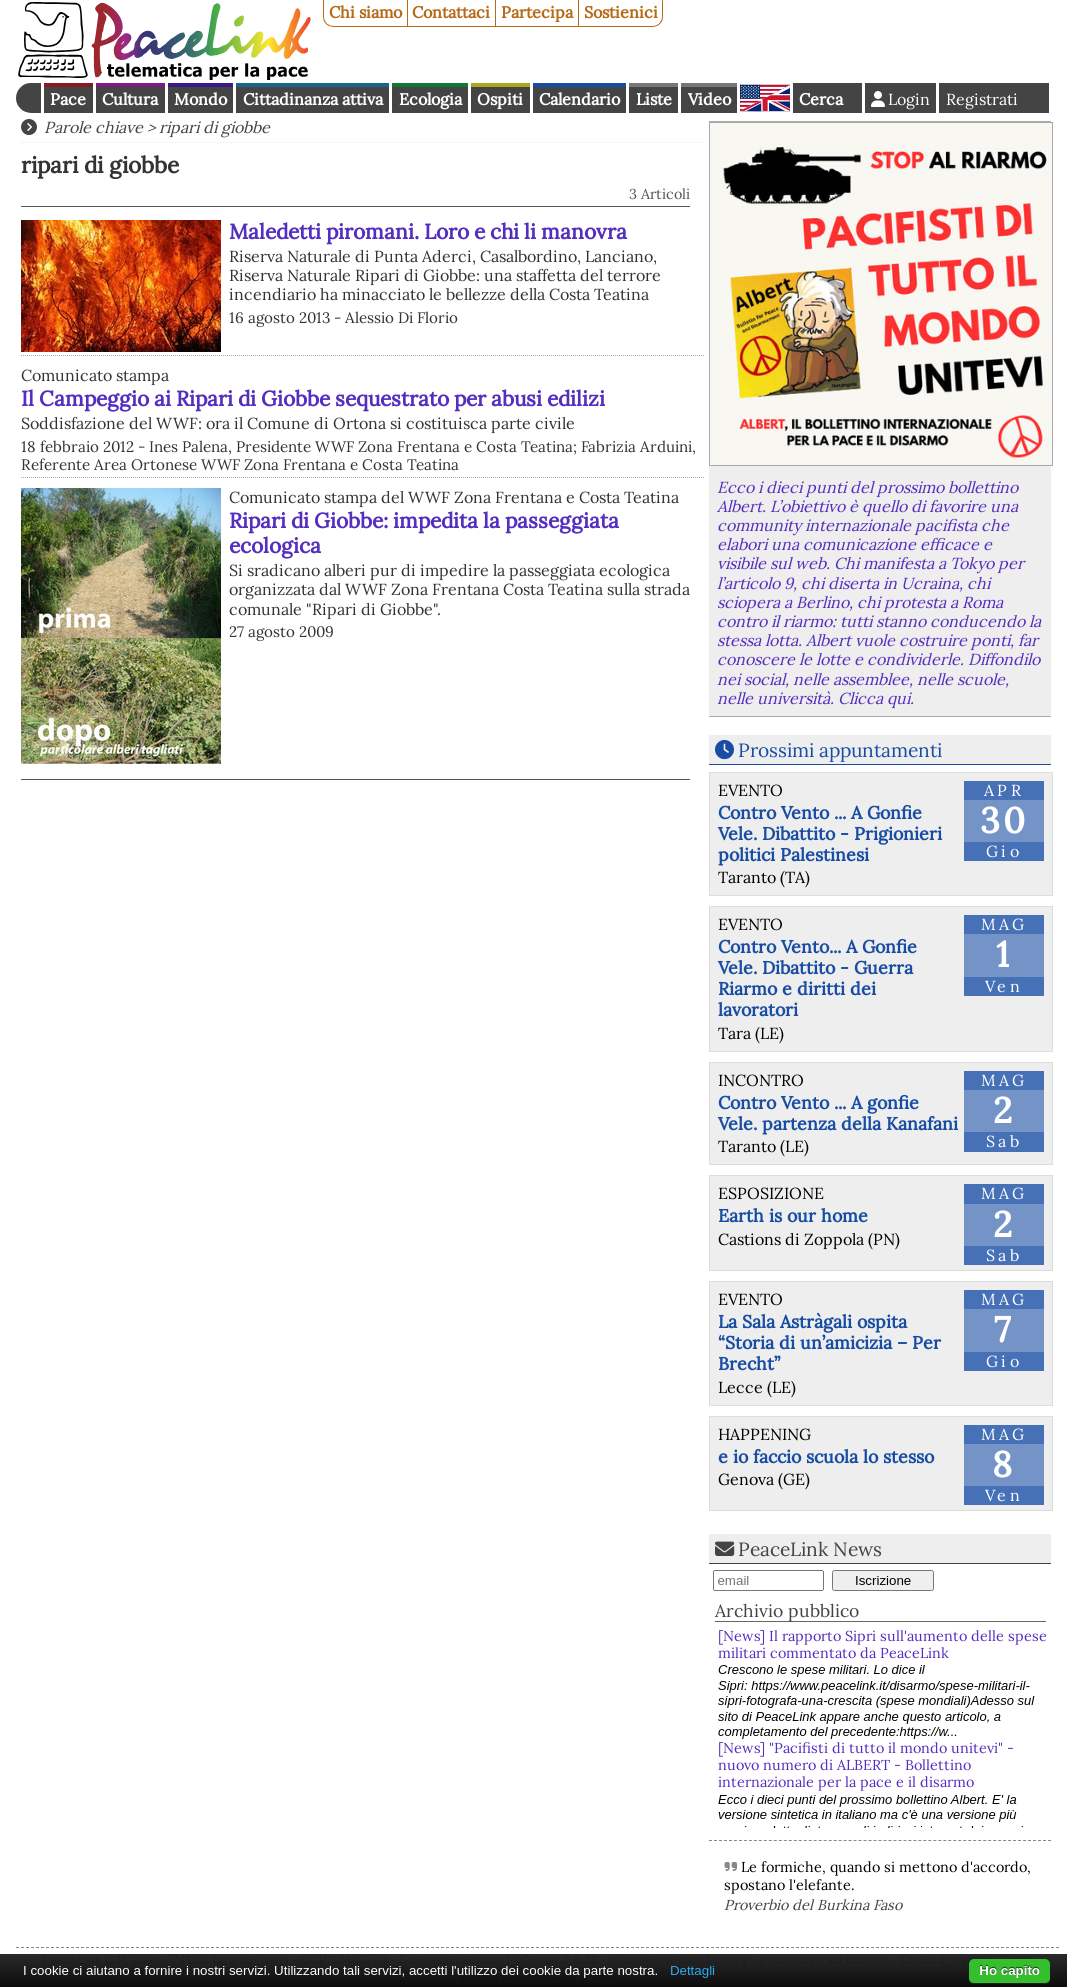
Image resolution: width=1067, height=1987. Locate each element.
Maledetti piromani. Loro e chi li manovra (428, 231)
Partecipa (537, 12)
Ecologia (430, 99)
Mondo (200, 99)
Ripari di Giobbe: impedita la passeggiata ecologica (424, 533)
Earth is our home (793, 1215)
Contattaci (451, 12)
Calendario (579, 99)
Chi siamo (365, 12)
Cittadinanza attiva (313, 99)
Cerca (821, 99)
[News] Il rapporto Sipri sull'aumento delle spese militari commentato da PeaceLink (882, 1644)
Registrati (982, 99)
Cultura (130, 99)
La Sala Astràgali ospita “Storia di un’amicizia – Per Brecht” (829, 1342)
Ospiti (500, 99)
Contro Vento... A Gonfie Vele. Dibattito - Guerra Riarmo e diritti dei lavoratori (817, 978)
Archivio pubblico (787, 1610)
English (765, 98)
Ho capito (1009, 1970)
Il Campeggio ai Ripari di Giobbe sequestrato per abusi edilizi (313, 398)
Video (709, 99)
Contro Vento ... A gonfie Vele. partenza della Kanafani (838, 1113)
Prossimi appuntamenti (840, 750)
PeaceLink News (810, 1549)
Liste (654, 99)
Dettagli (692, 1970)
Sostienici (621, 12)
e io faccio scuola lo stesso (826, 1456)
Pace (68, 99)
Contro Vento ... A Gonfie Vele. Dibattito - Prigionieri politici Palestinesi (830, 833)
